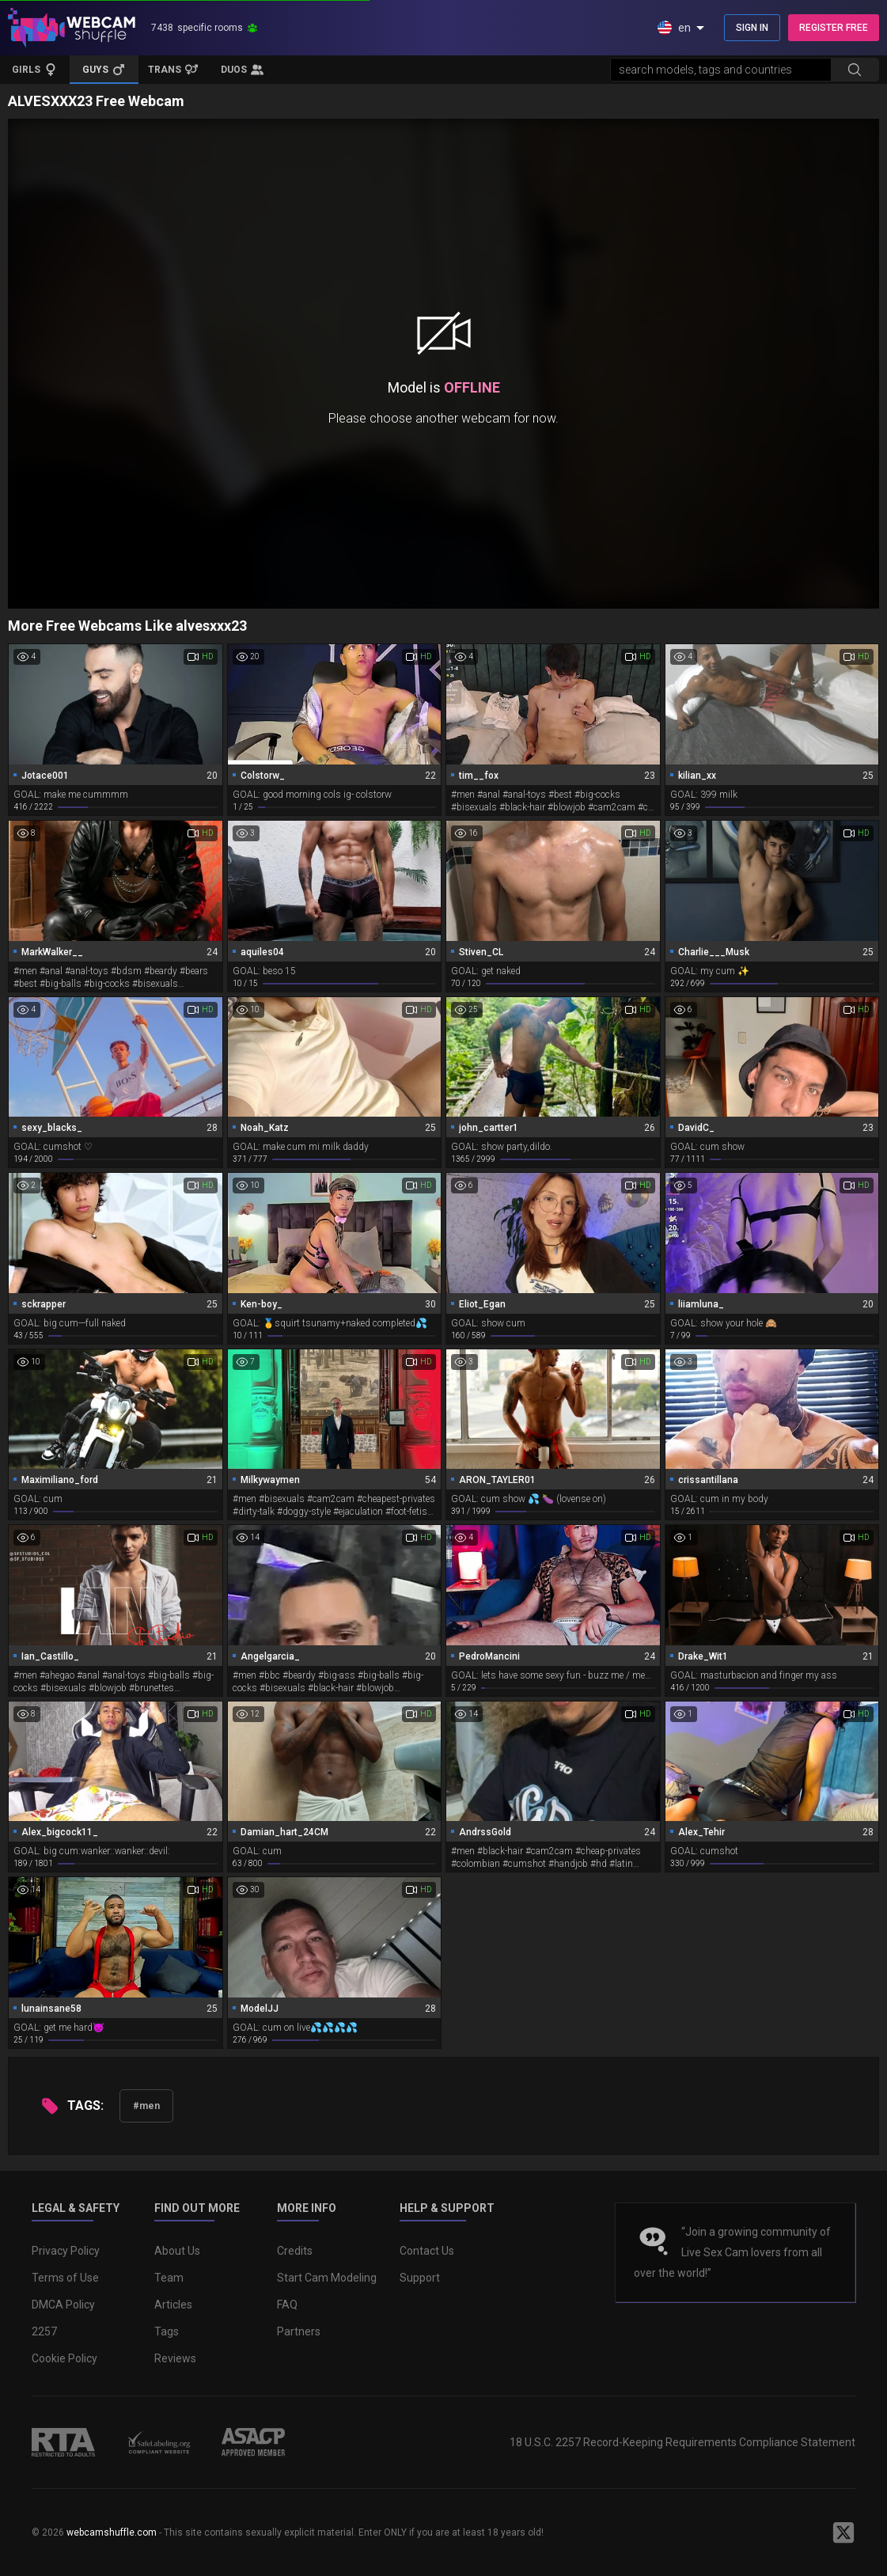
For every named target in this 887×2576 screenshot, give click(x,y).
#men (146, 2105)
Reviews (175, 2358)
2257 (44, 2331)
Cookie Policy (64, 2358)
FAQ (287, 2304)
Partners (298, 2331)
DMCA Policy (63, 2304)
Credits (295, 2250)
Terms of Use (65, 2277)
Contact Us (427, 2250)
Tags (166, 2331)
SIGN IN (752, 27)
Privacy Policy (66, 2250)
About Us (177, 2250)
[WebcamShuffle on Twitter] (843, 2532)
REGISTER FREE (833, 27)
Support (420, 2277)
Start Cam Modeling (327, 2277)
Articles (173, 2304)
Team (169, 2277)
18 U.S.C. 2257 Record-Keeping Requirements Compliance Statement (682, 2442)
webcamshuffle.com (111, 2532)
